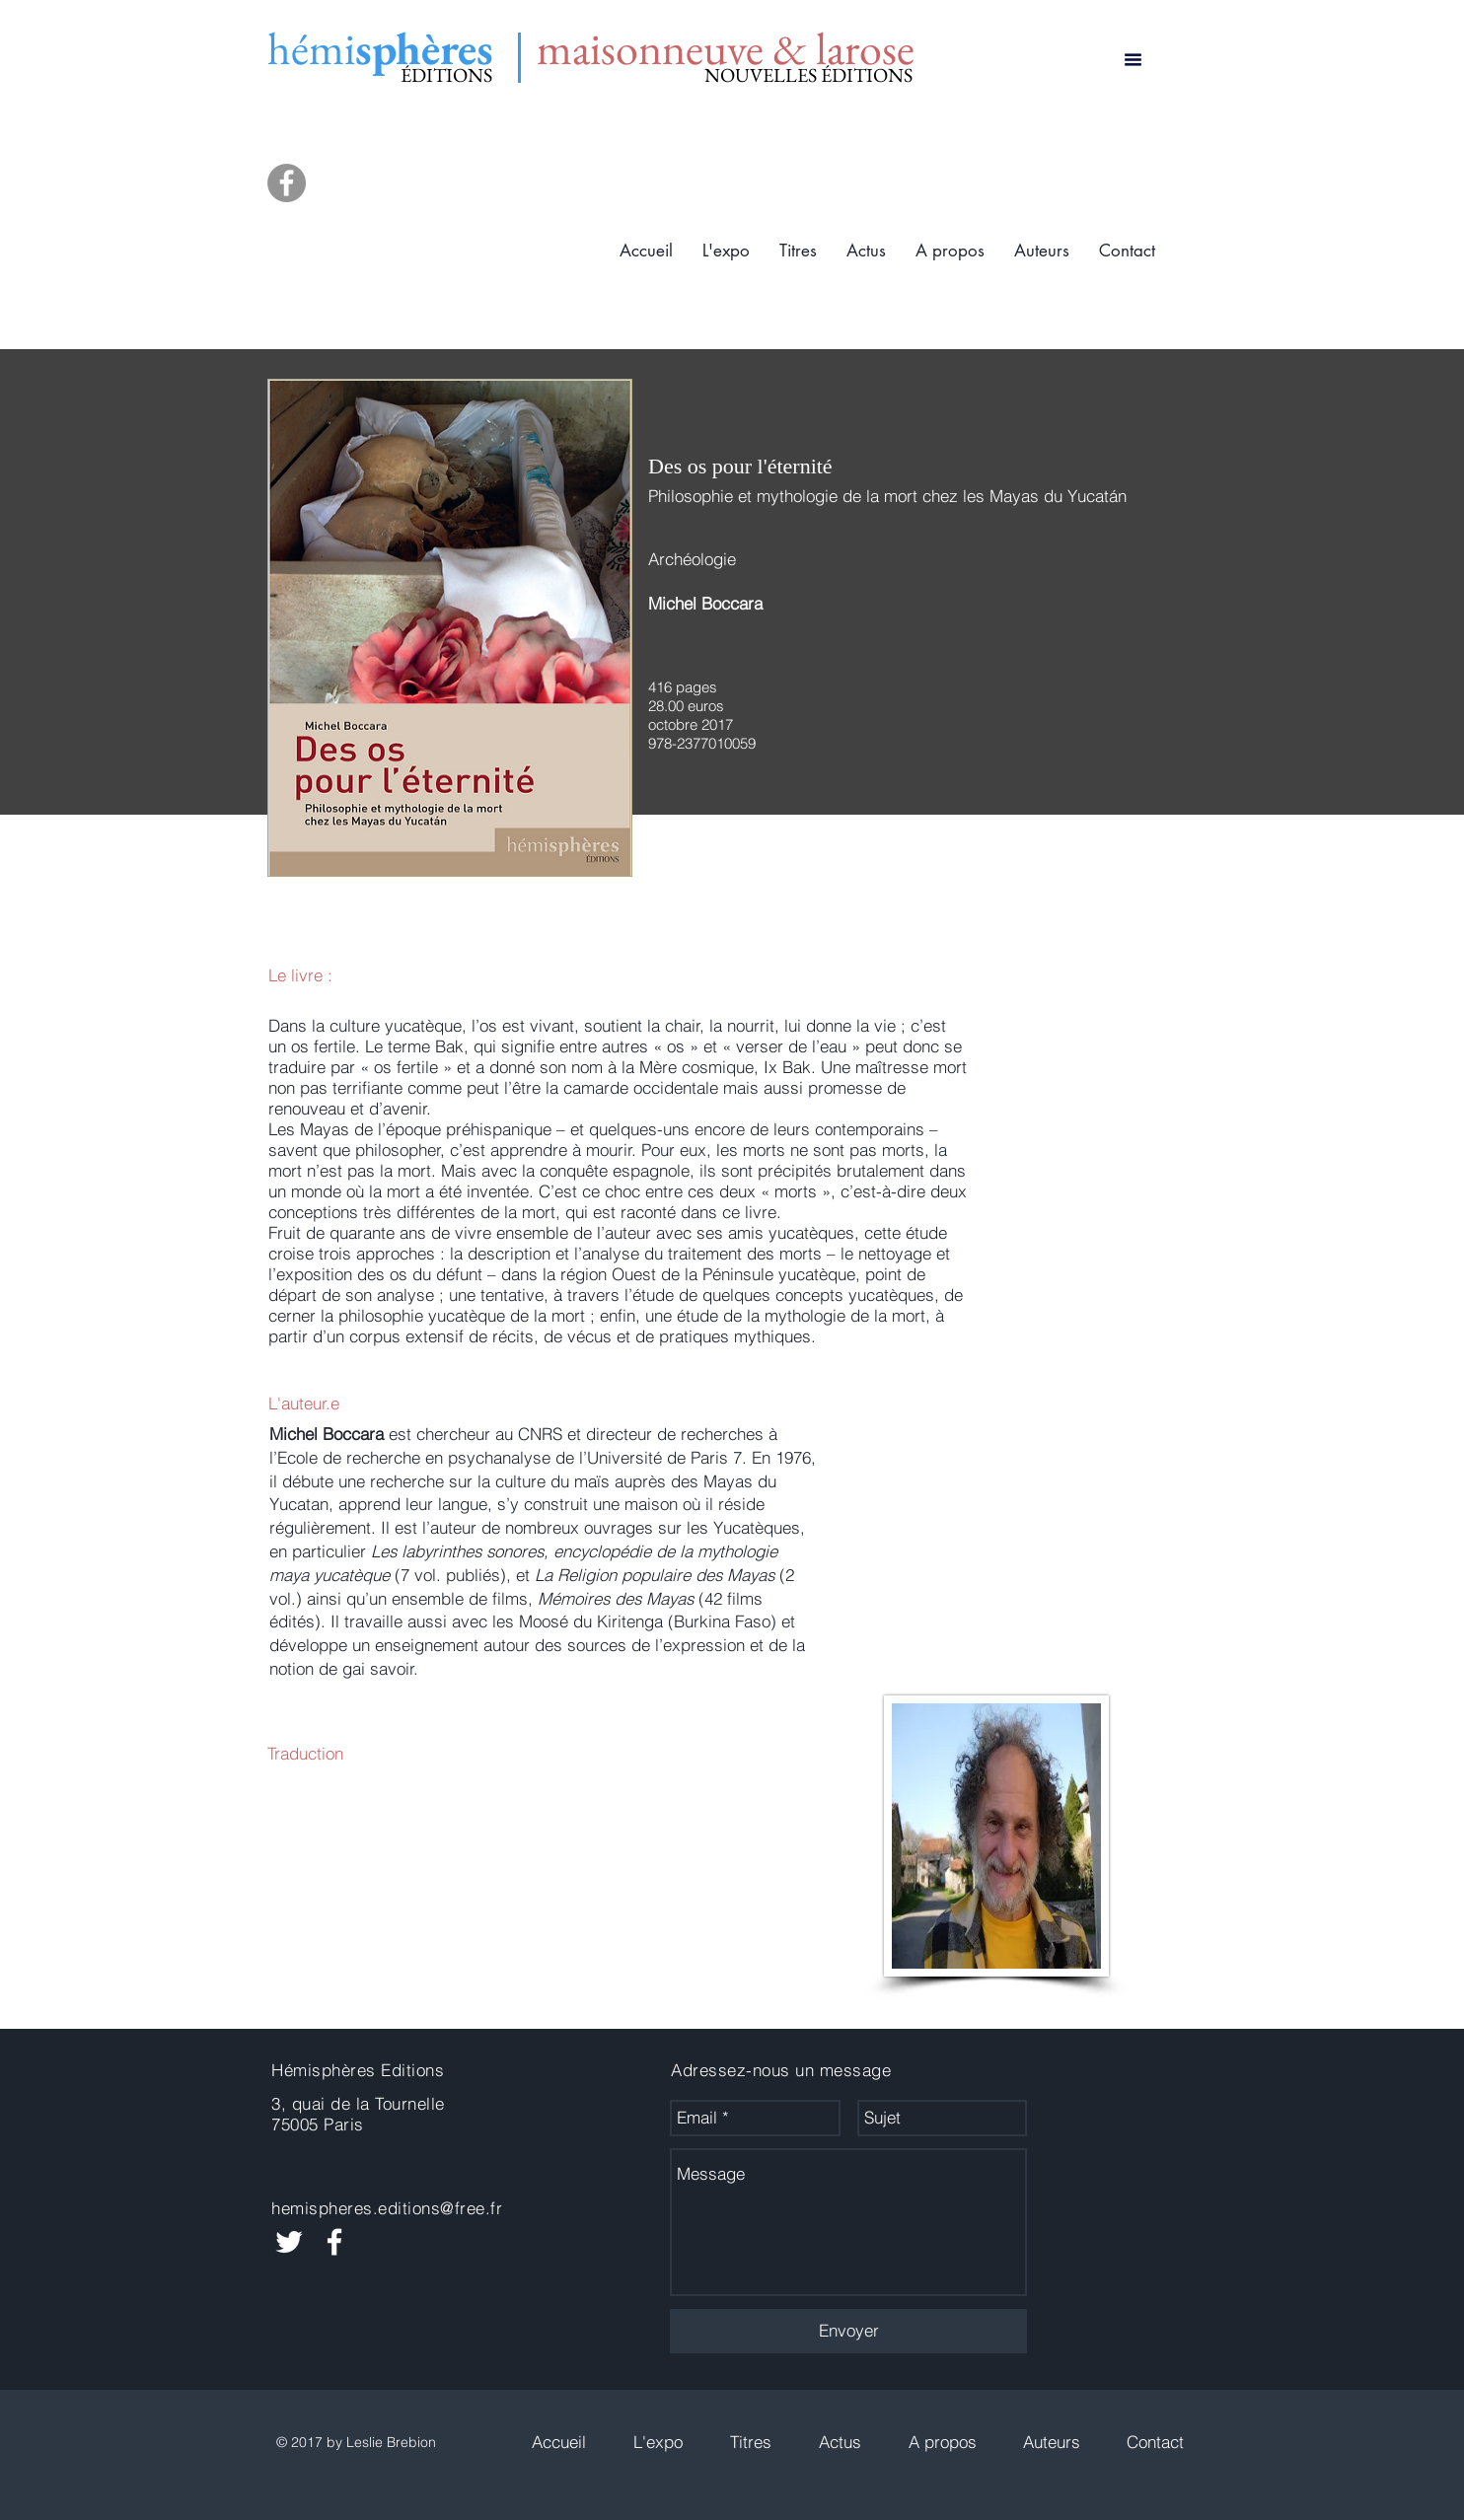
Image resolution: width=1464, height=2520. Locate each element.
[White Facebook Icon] (334, 2242)
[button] (798, 251)
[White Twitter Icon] (289, 2242)
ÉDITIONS (446, 75)
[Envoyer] (848, 2331)
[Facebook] (286, 183)
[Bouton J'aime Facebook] (1108, 2118)
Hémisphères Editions (357, 2069)
